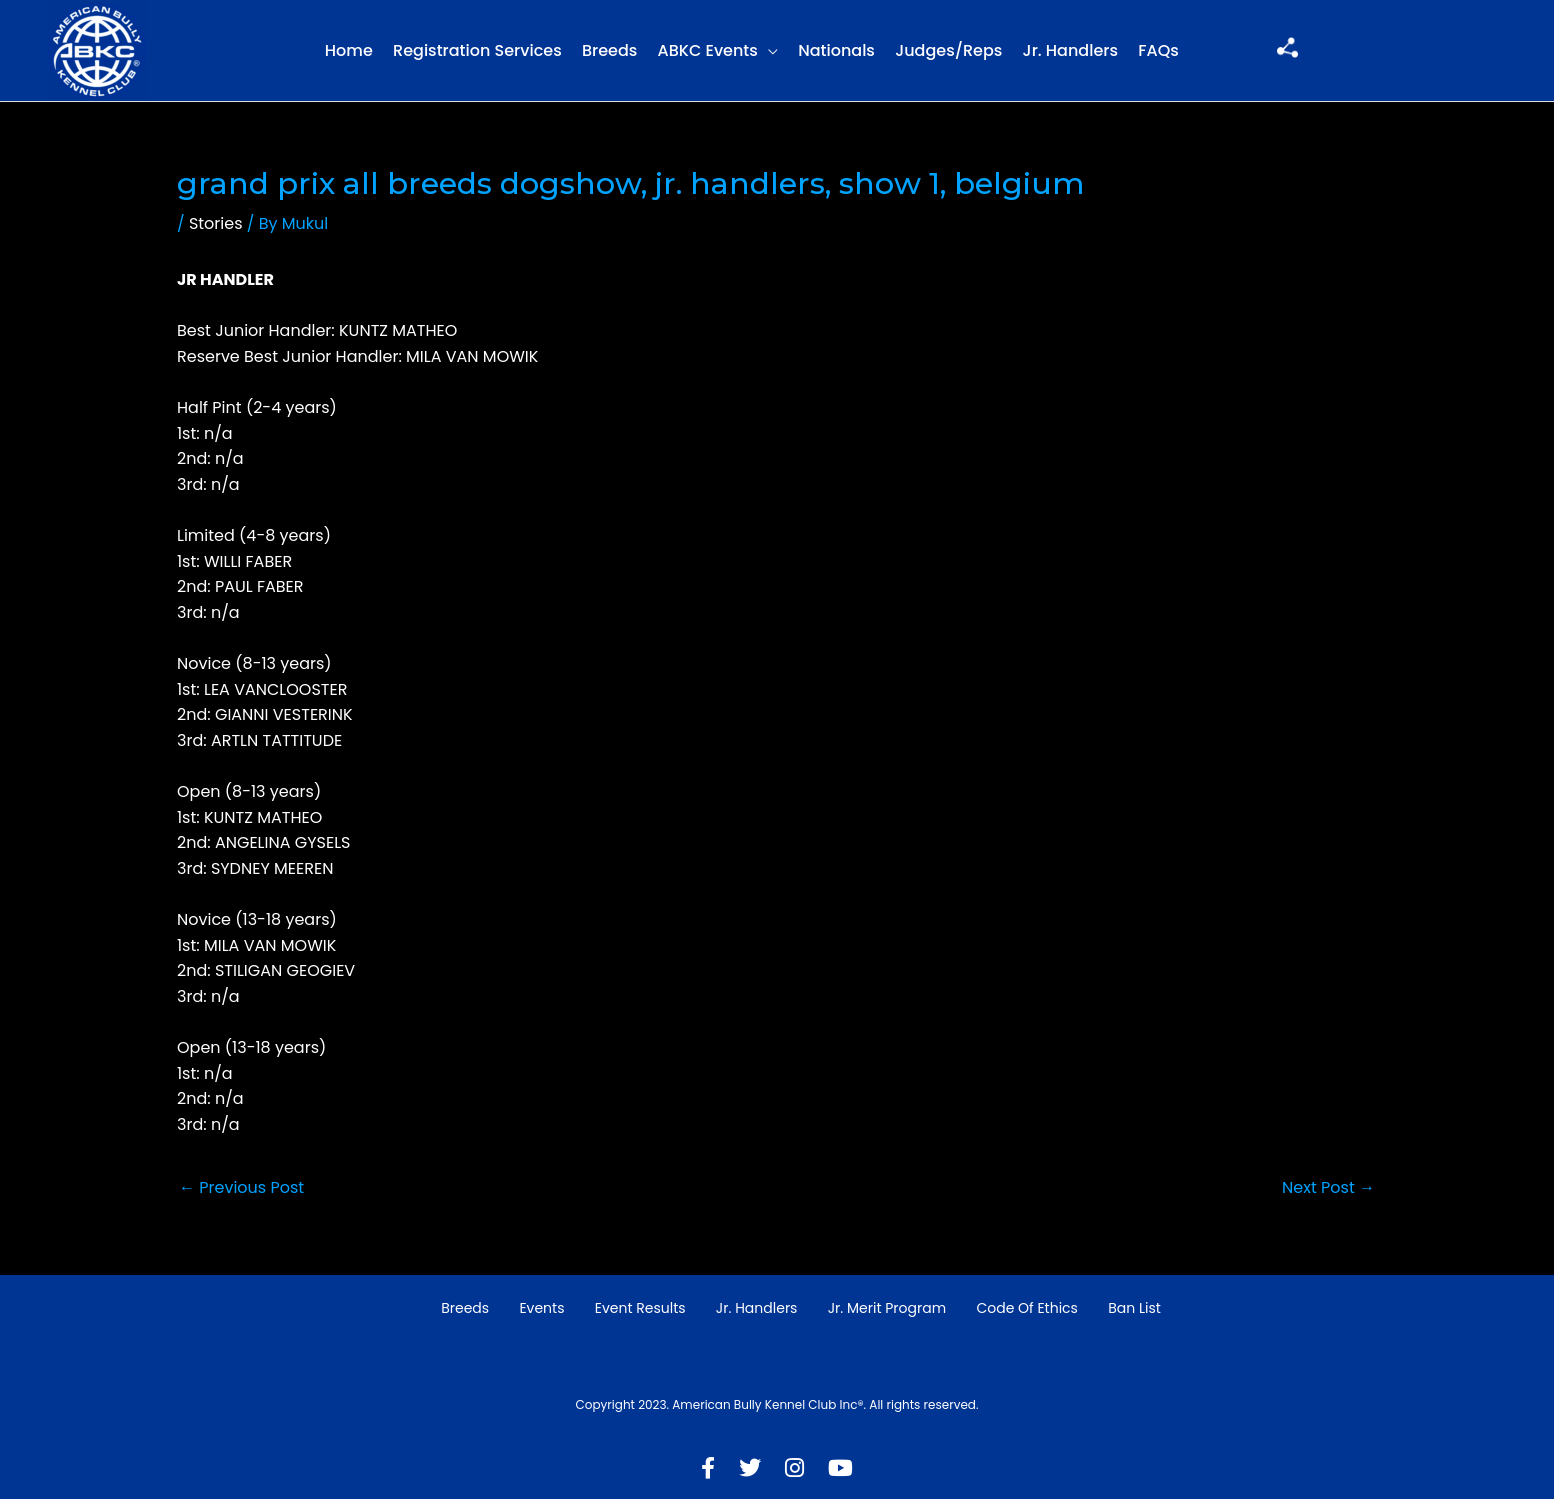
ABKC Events (708, 50)
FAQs (1158, 50)
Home (349, 50)
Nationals (836, 50)
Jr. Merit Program (887, 1308)
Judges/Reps (948, 50)
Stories (216, 223)
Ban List (1134, 1308)
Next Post (1328, 1187)
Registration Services (477, 50)
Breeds (609, 50)
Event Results (640, 1308)
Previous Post (241, 1187)
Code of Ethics (1027, 1308)
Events (541, 1308)
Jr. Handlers (1070, 50)
